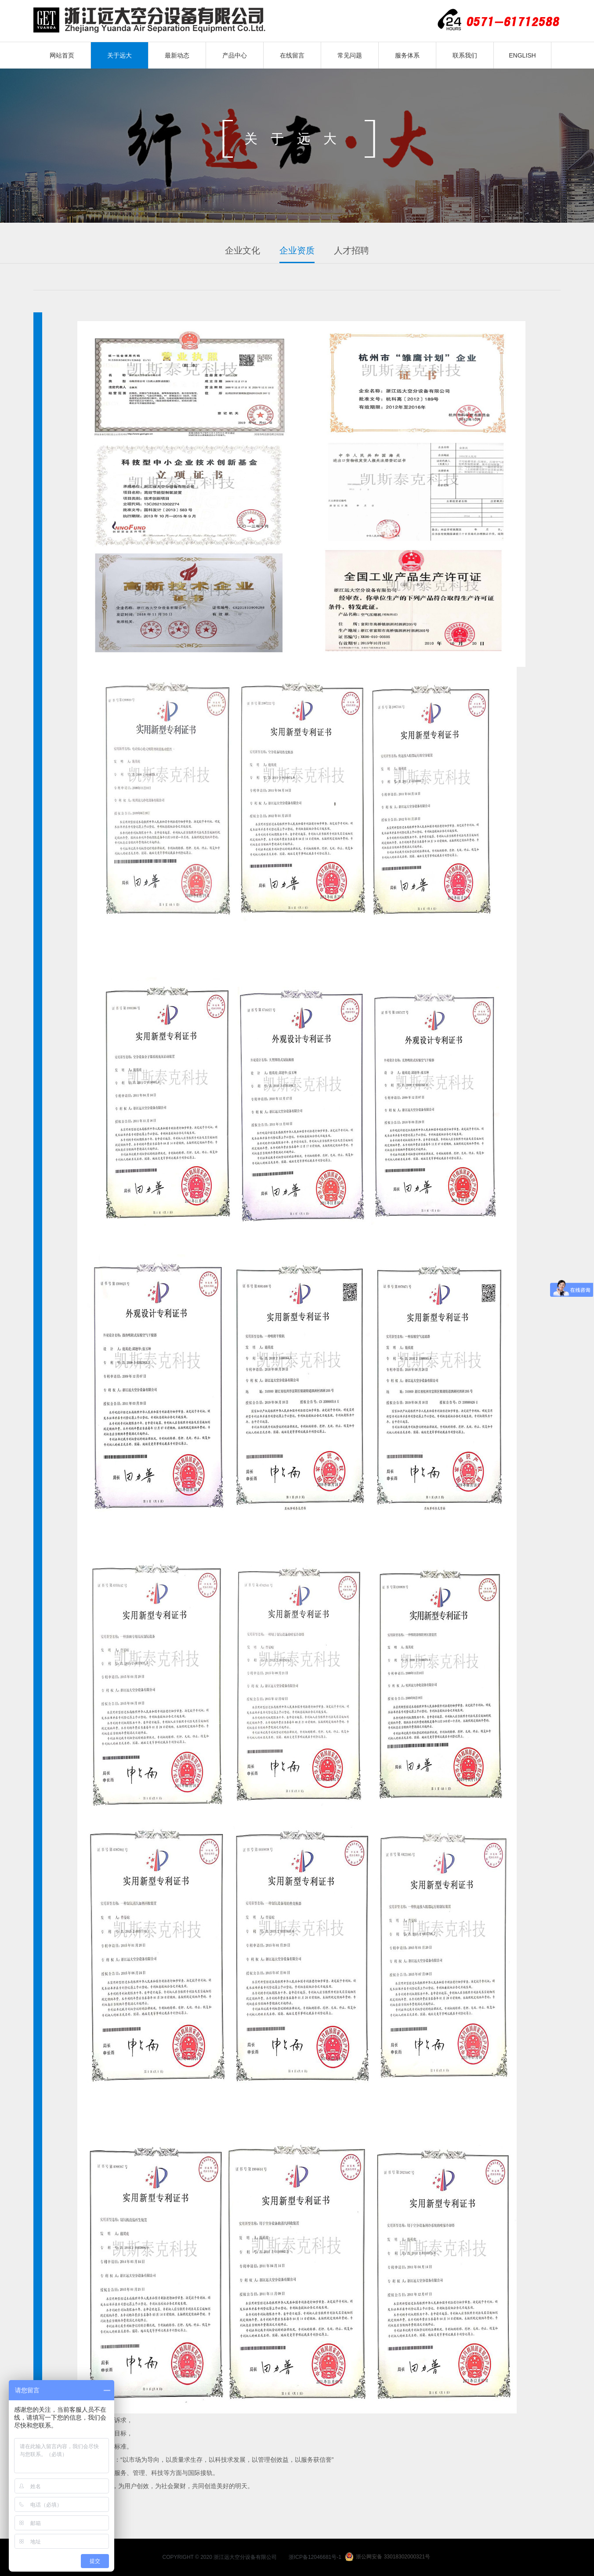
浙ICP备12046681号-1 (315, 2557)
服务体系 (407, 55)
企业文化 (242, 250)
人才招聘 (351, 250)
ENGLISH (522, 55)
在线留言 (292, 55)
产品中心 (234, 55)
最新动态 (177, 55)
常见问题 (349, 55)
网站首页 (62, 55)
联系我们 (465, 55)
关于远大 (119, 55)
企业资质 (297, 250)
